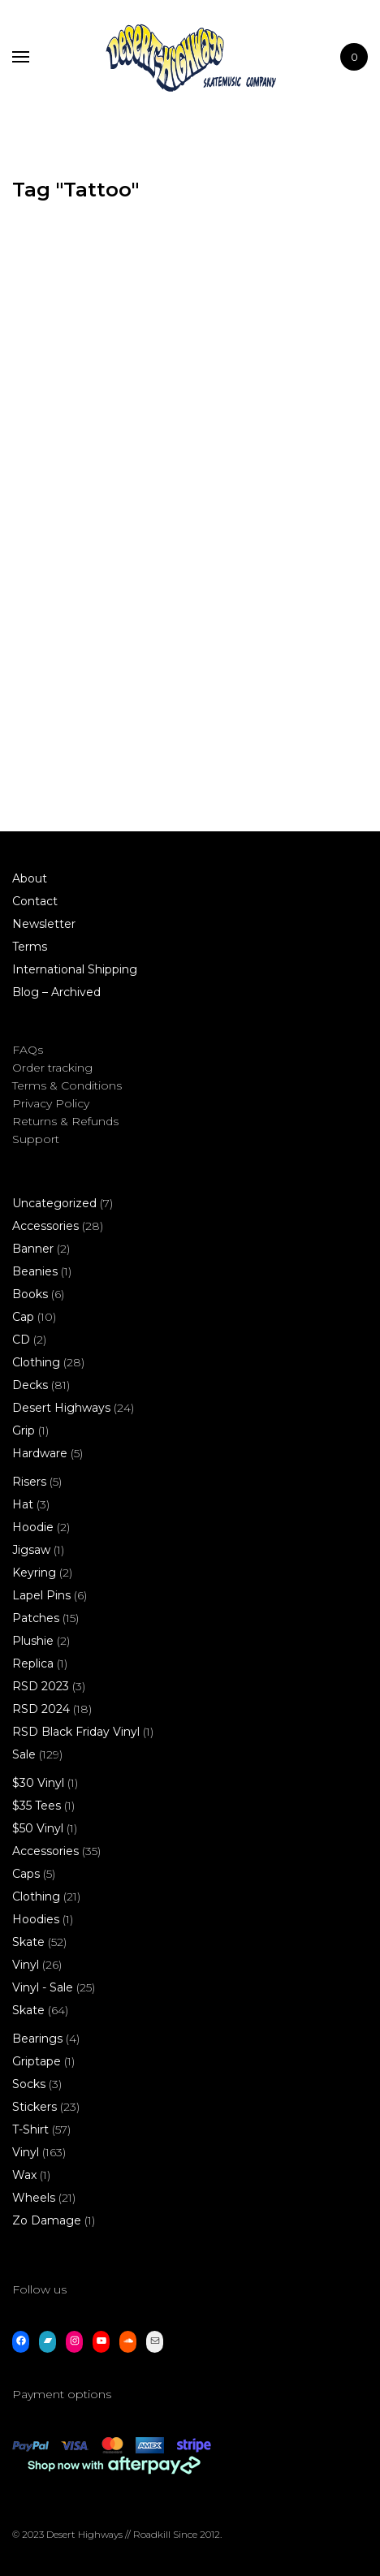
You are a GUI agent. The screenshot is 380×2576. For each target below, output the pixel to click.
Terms (29, 946)
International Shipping (74, 969)
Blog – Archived (56, 992)
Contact (35, 901)
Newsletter (44, 924)
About (29, 878)
